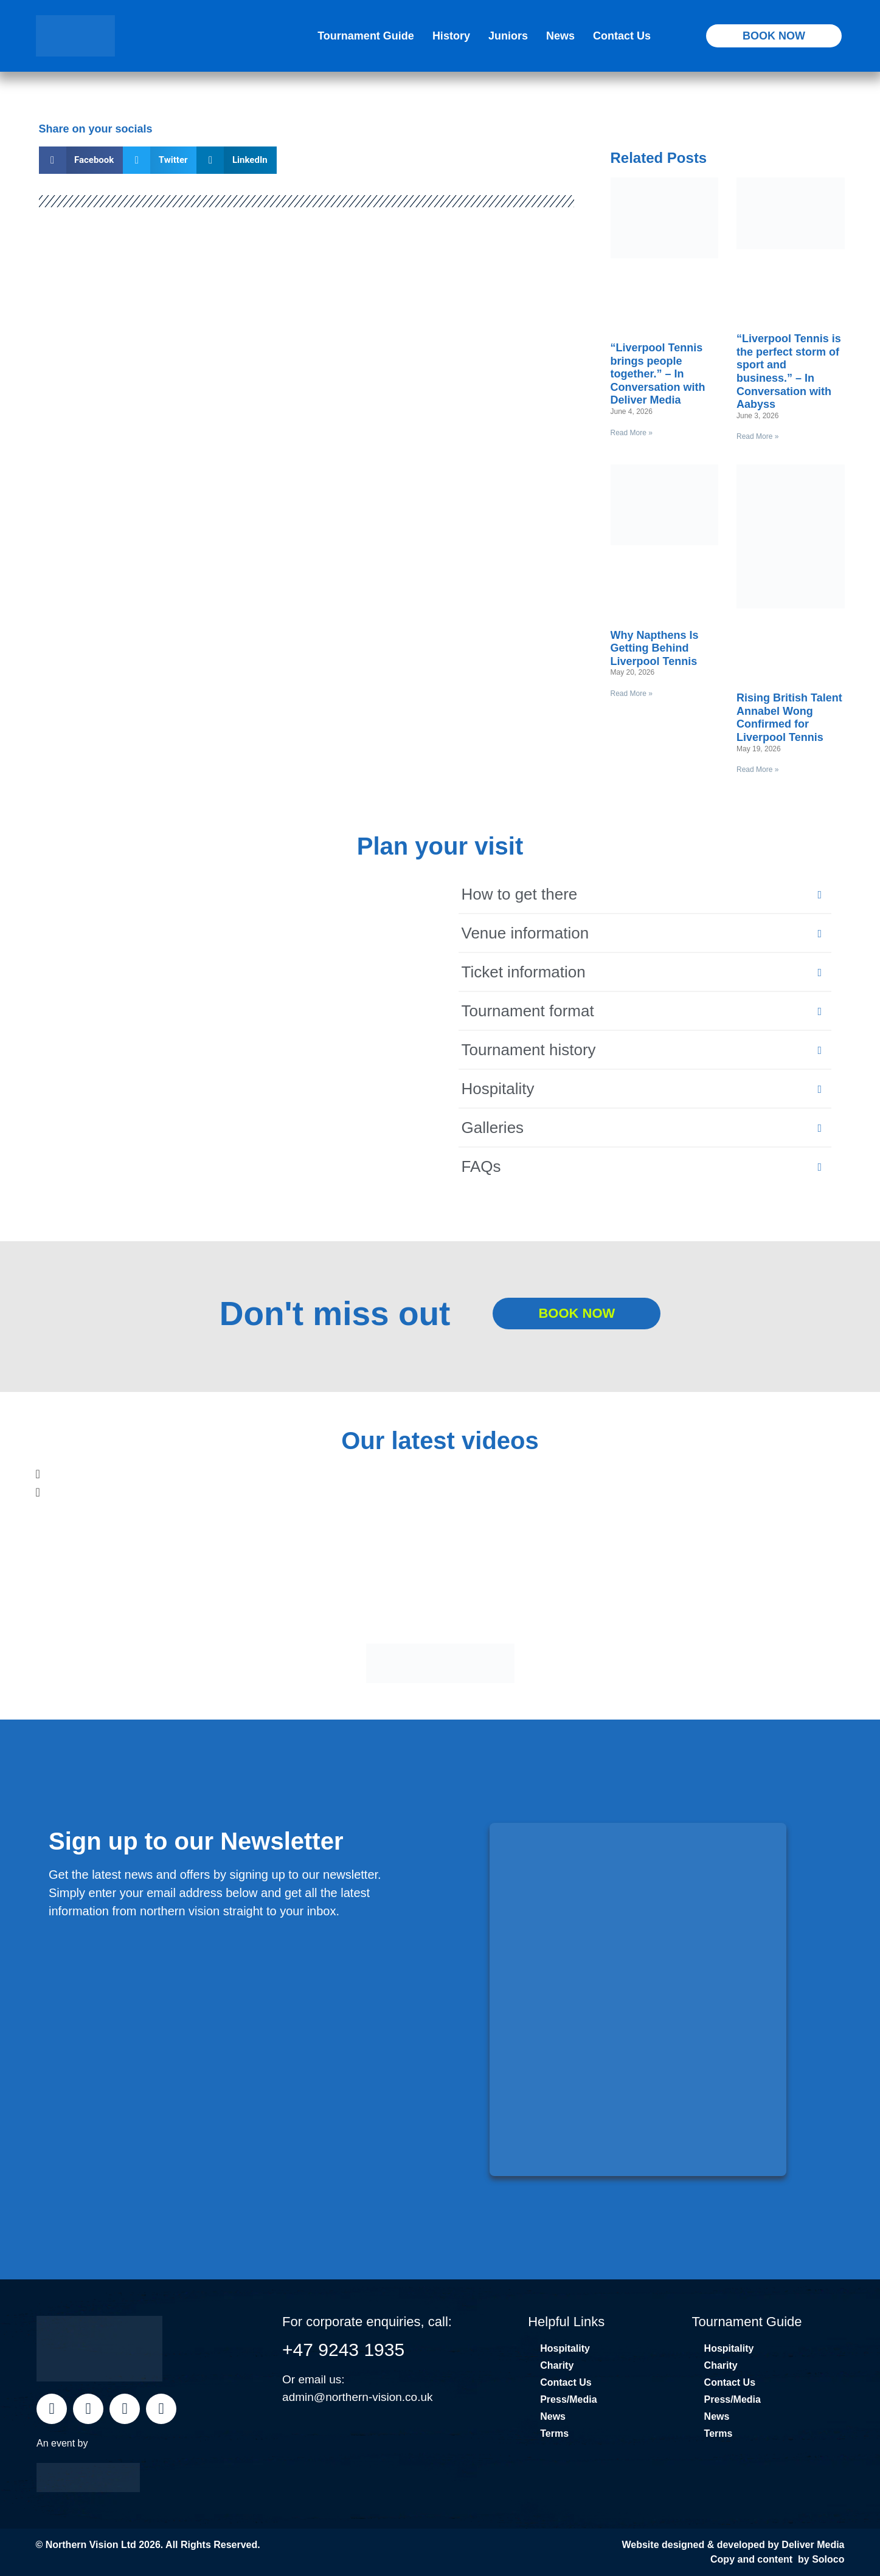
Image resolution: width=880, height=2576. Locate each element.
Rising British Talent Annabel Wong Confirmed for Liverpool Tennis (789, 717)
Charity (556, 2365)
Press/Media (568, 2399)
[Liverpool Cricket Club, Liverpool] (244, 1037)
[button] (81, 160)
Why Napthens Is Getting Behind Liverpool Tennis (655, 648)
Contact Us (622, 36)
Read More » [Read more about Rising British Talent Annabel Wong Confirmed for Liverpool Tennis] (757, 769)
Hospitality (565, 2348)
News (560, 36)
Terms (554, 2433)
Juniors (508, 36)
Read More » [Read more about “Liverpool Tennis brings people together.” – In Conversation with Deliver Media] (632, 433)
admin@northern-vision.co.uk (357, 2397)
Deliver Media (812, 2545)
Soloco (828, 2559)
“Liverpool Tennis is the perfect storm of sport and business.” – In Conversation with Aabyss (788, 371)
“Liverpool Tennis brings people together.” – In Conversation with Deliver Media (658, 374)
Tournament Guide (365, 36)
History (451, 36)
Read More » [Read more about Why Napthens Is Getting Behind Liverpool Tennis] (632, 693)
